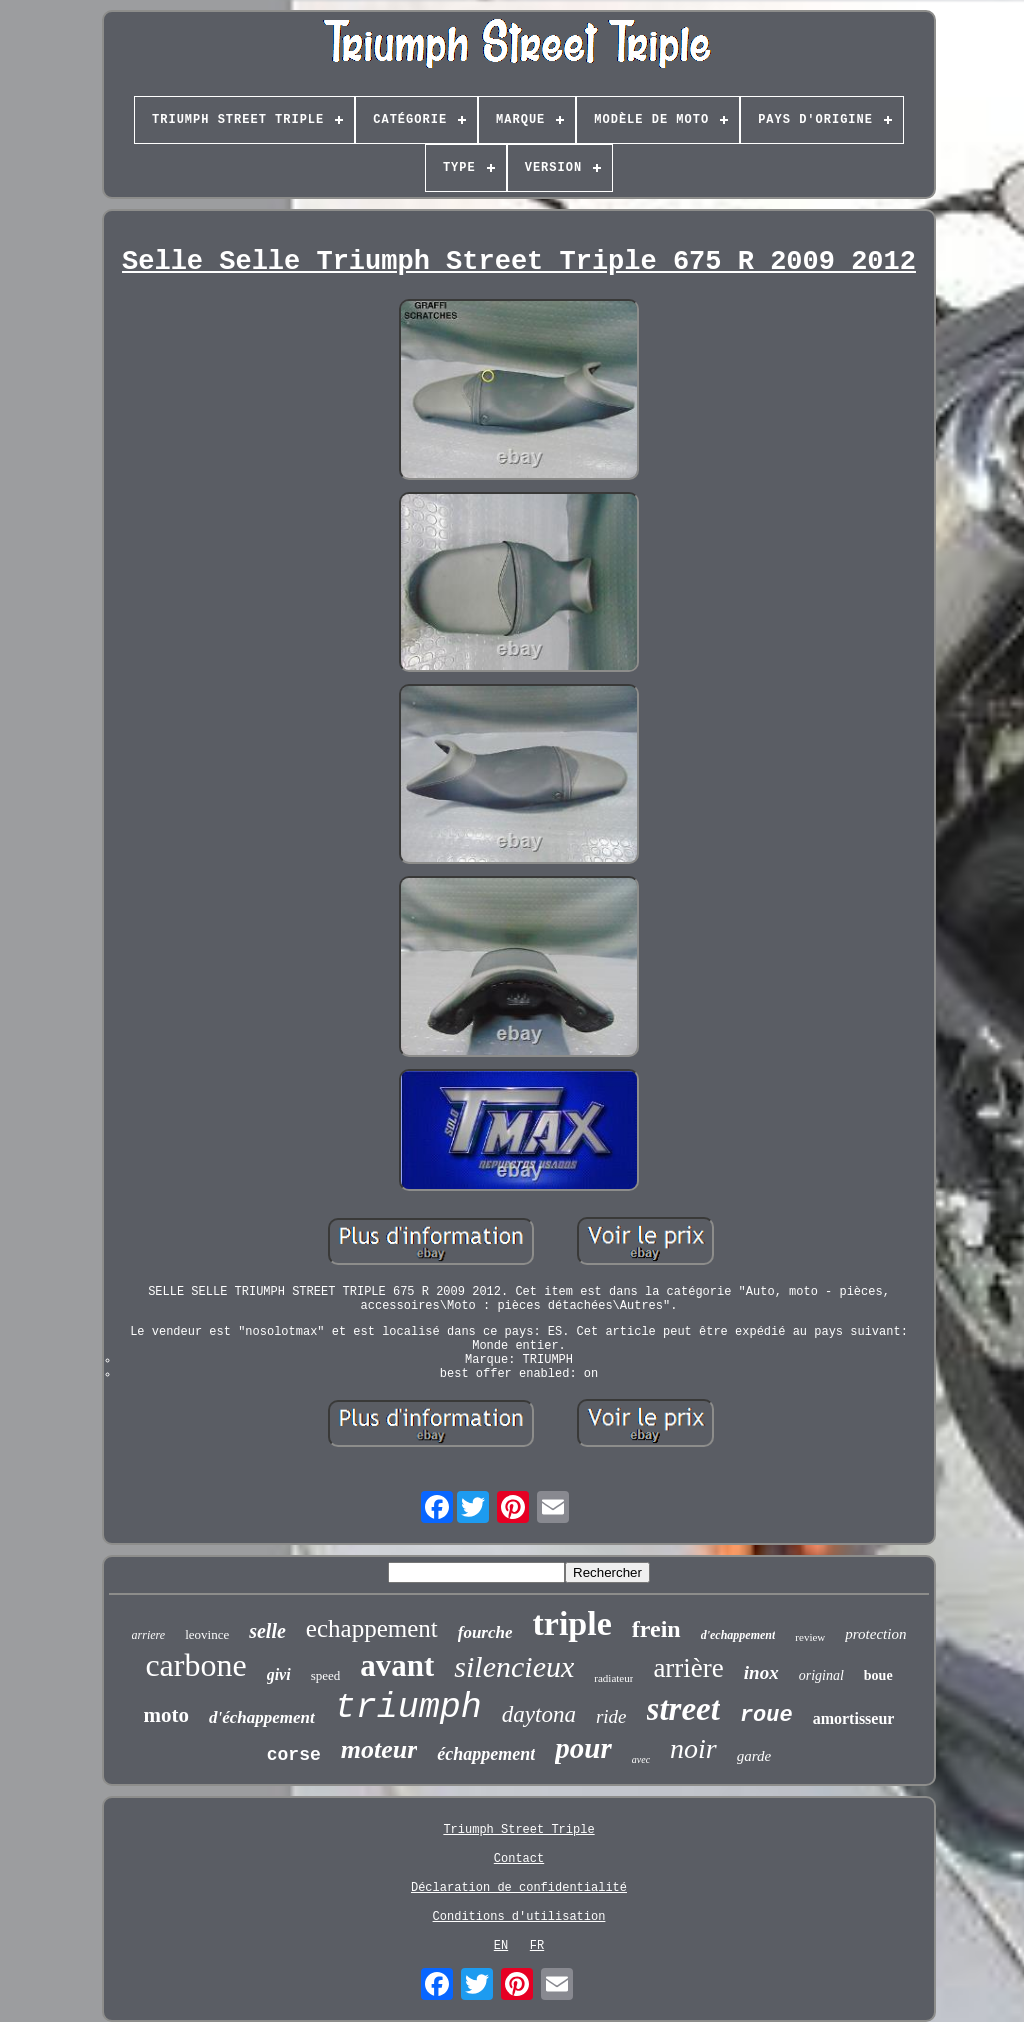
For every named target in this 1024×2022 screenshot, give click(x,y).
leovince (207, 1634)
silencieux (514, 1666)
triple (572, 1623)
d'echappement (738, 1635)
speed (326, 1675)
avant (397, 1665)
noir (693, 1748)
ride (611, 1716)
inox (761, 1672)
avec (641, 1759)
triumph (408, 1708)
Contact (519, 1859)
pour (583, 1748)
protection (875, 1634)
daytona (539, 1714)
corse (294, 1755)
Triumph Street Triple (518, 1830)
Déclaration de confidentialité (519, 1888)
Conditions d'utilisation (519, 1917)
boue (878, 1675)
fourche (485, 1632)
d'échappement (262, 1717)
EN (501, 1946)
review (810, 1637)
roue (766, 1715)
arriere (149, 1635)
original (821, 1675)
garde (754, 1756)
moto (167, 1715)
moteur (379, 1749)
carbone (195, 1665)
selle (267, 1631)
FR (537, 1946)
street (683, 1709)
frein (656, 1629)
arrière (688, 1668)
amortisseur (854, 1718)
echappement (372, 1628)
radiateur (613, 1678)
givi (279, 1674)
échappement (486, 1754)
